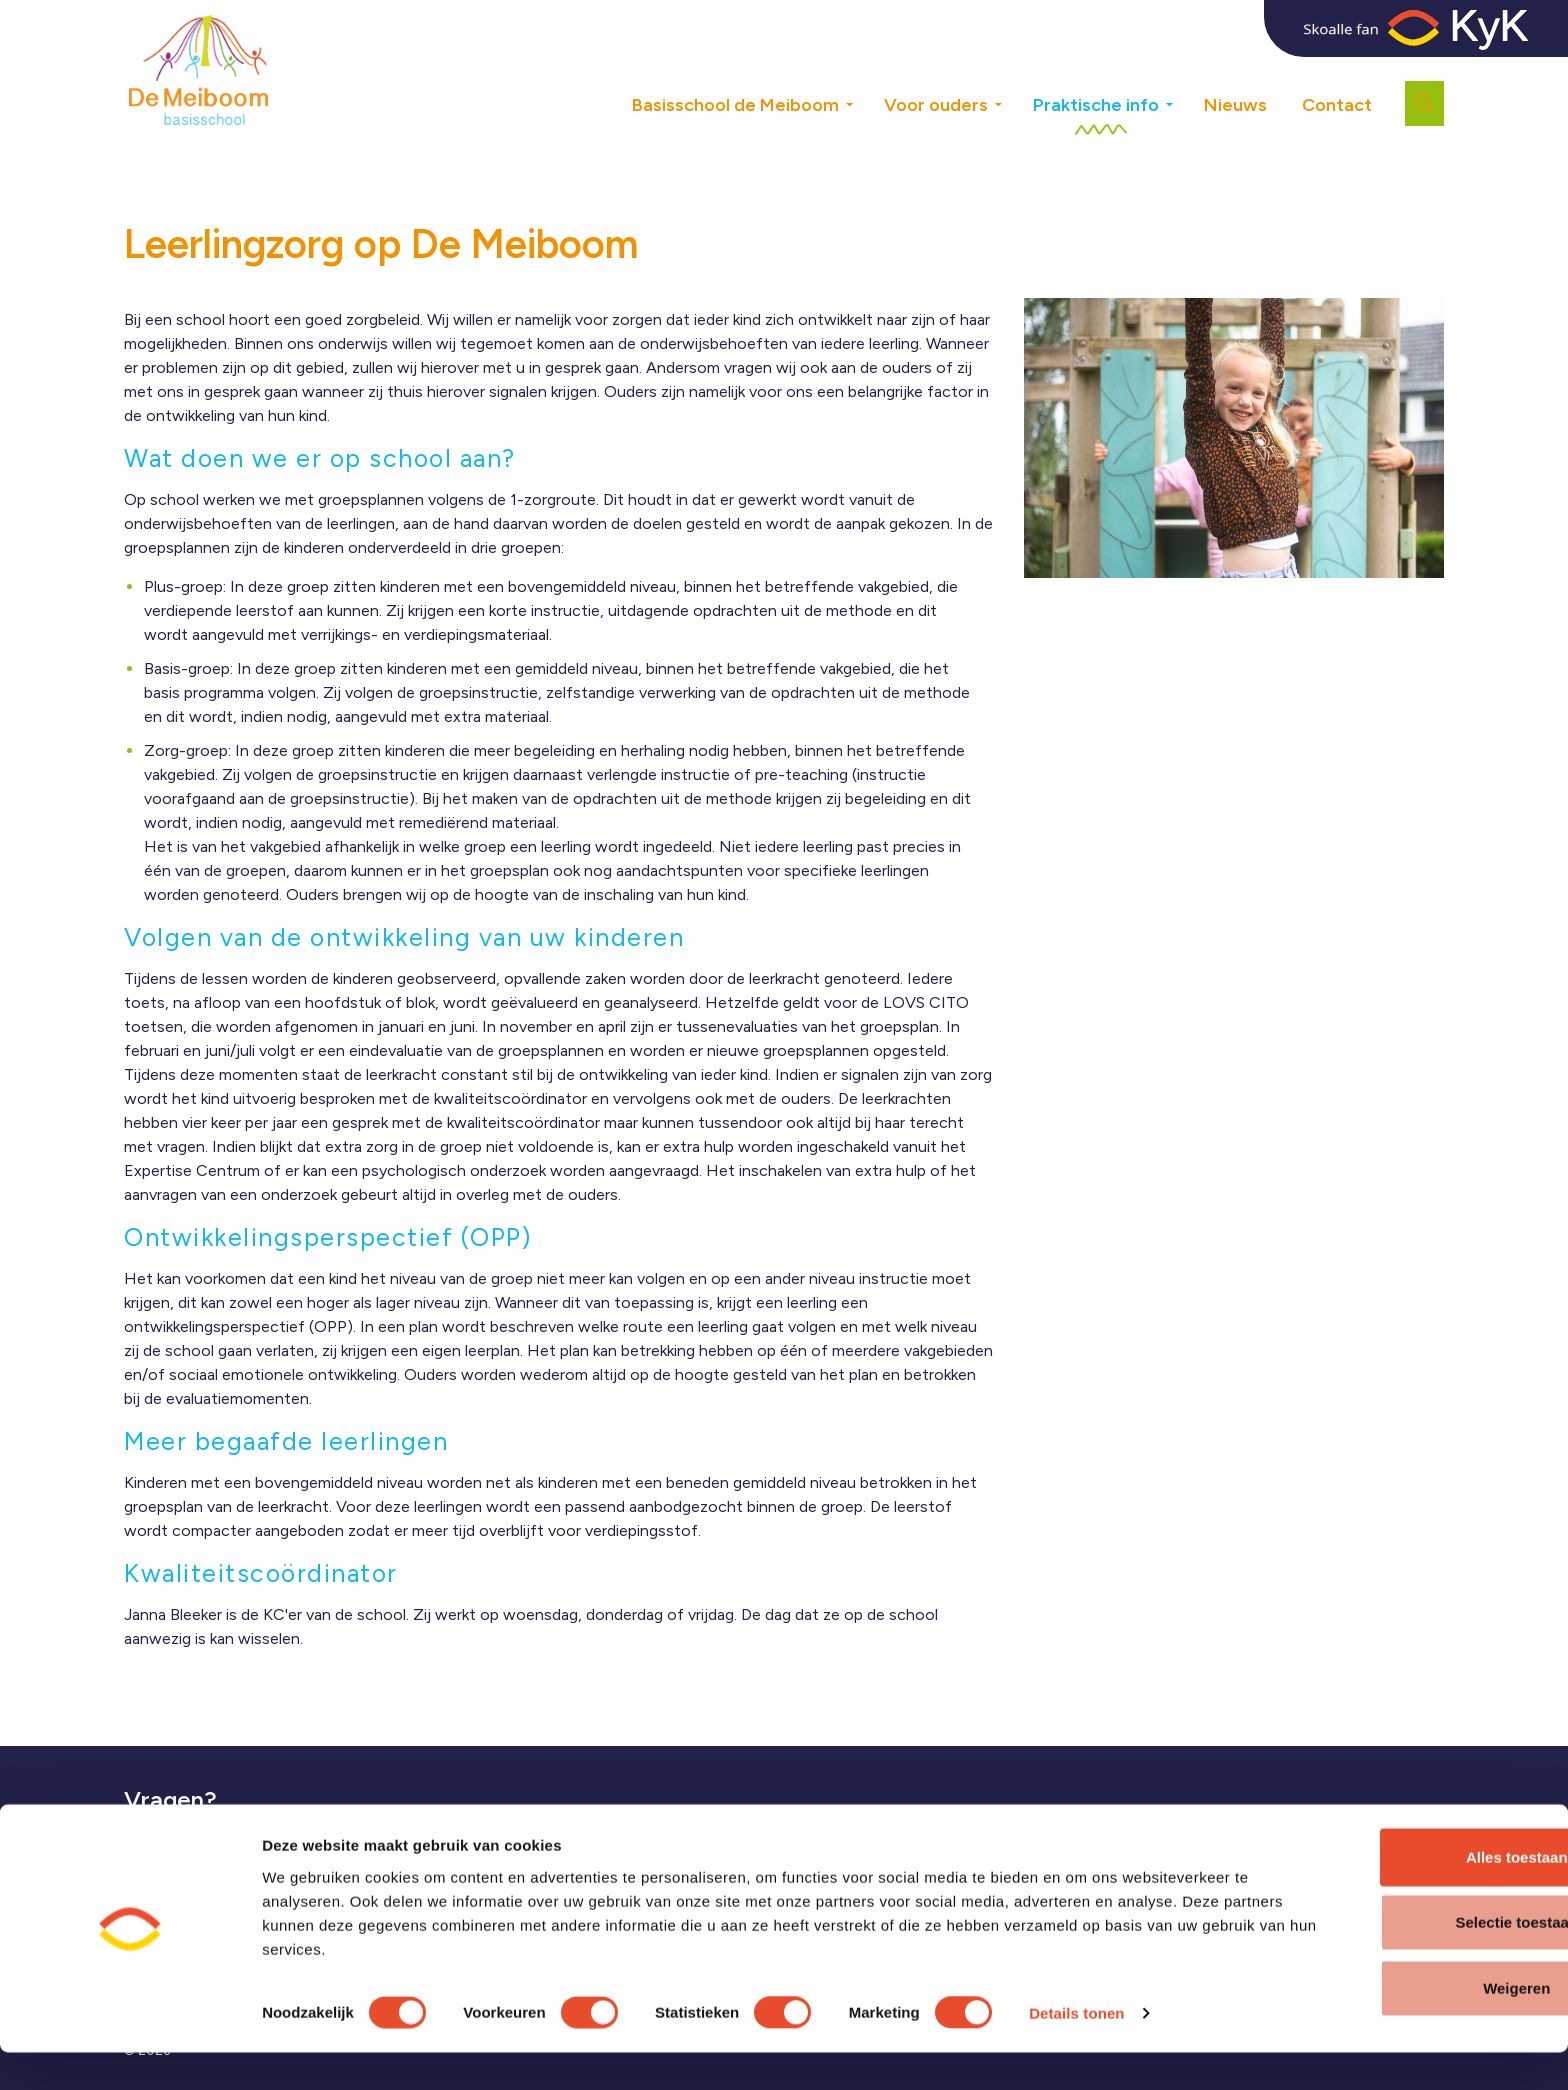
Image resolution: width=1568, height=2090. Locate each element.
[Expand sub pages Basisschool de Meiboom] (864, 70)
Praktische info (1096, 105)
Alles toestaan (1401, 1893)
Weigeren (1400, 2024)
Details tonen (1076, 2050)
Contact (1337, 105)
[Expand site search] (1424, 103)
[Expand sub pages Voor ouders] (1013, 70)
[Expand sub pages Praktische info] (1184, 70)
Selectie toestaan (1401, 1959)
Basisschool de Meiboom (735, 105)
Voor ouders (936, 105)
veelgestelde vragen (262, 1836)
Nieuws (1235, 105)
